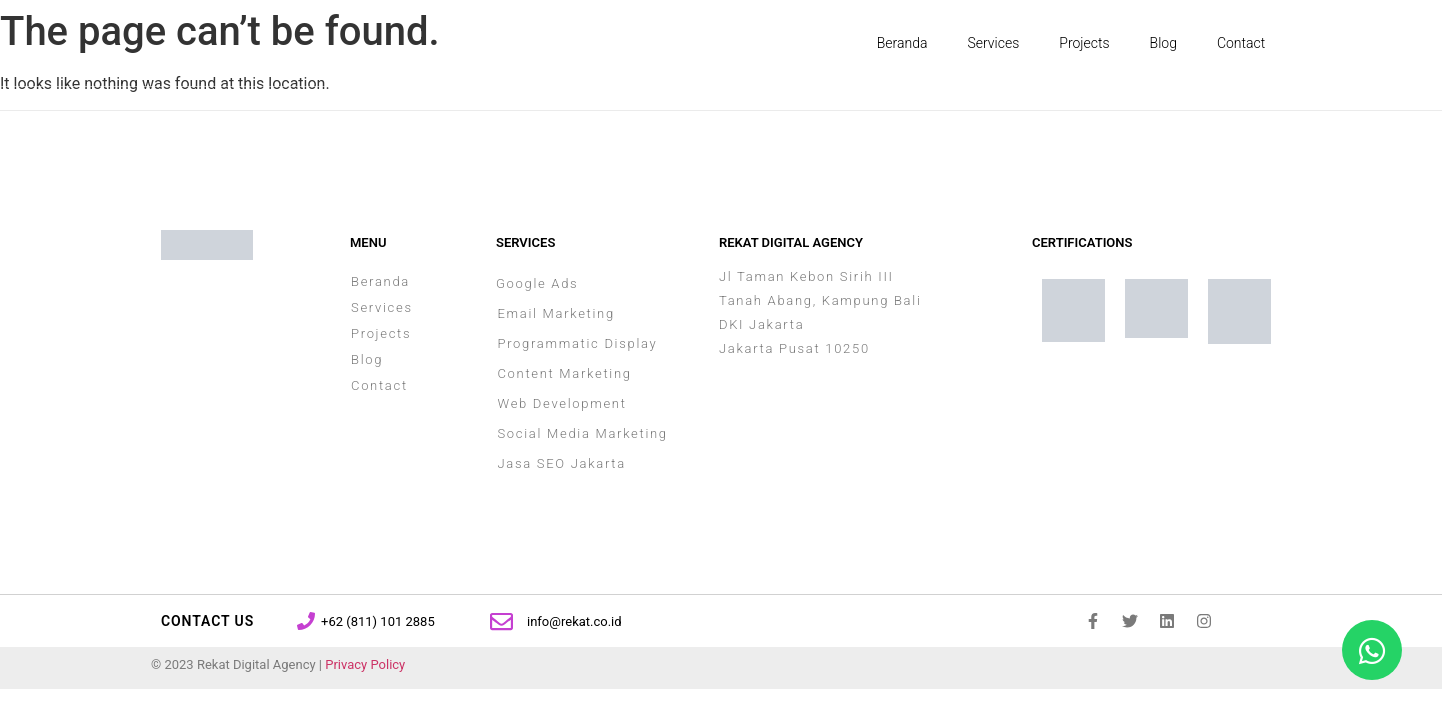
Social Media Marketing (582, 433)
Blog (1163, 43)
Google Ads (537, 283)
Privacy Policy (365, 664)
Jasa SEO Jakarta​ (561, 463)
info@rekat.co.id (574, 621)
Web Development (561, 403)
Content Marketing (564, 373)
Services (994, 43)
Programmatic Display (577, 343)
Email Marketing (555, 313)
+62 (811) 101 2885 (378, 621)
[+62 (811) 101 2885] (306, 621)
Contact (1241, 43)
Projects (1084, 43)
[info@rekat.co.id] (501, 621)
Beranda (902, 43)
